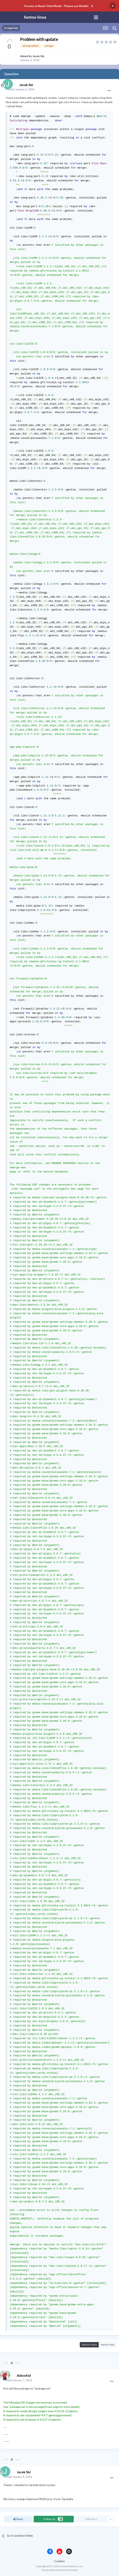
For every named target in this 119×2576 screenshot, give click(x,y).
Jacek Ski (38, 56)
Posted (20, 89)
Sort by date (107, 2344)
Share (18, 2519)
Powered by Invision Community (59, 2569)
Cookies (59, 2561)
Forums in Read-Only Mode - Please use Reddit (56, 6)
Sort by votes (89, 2344)
